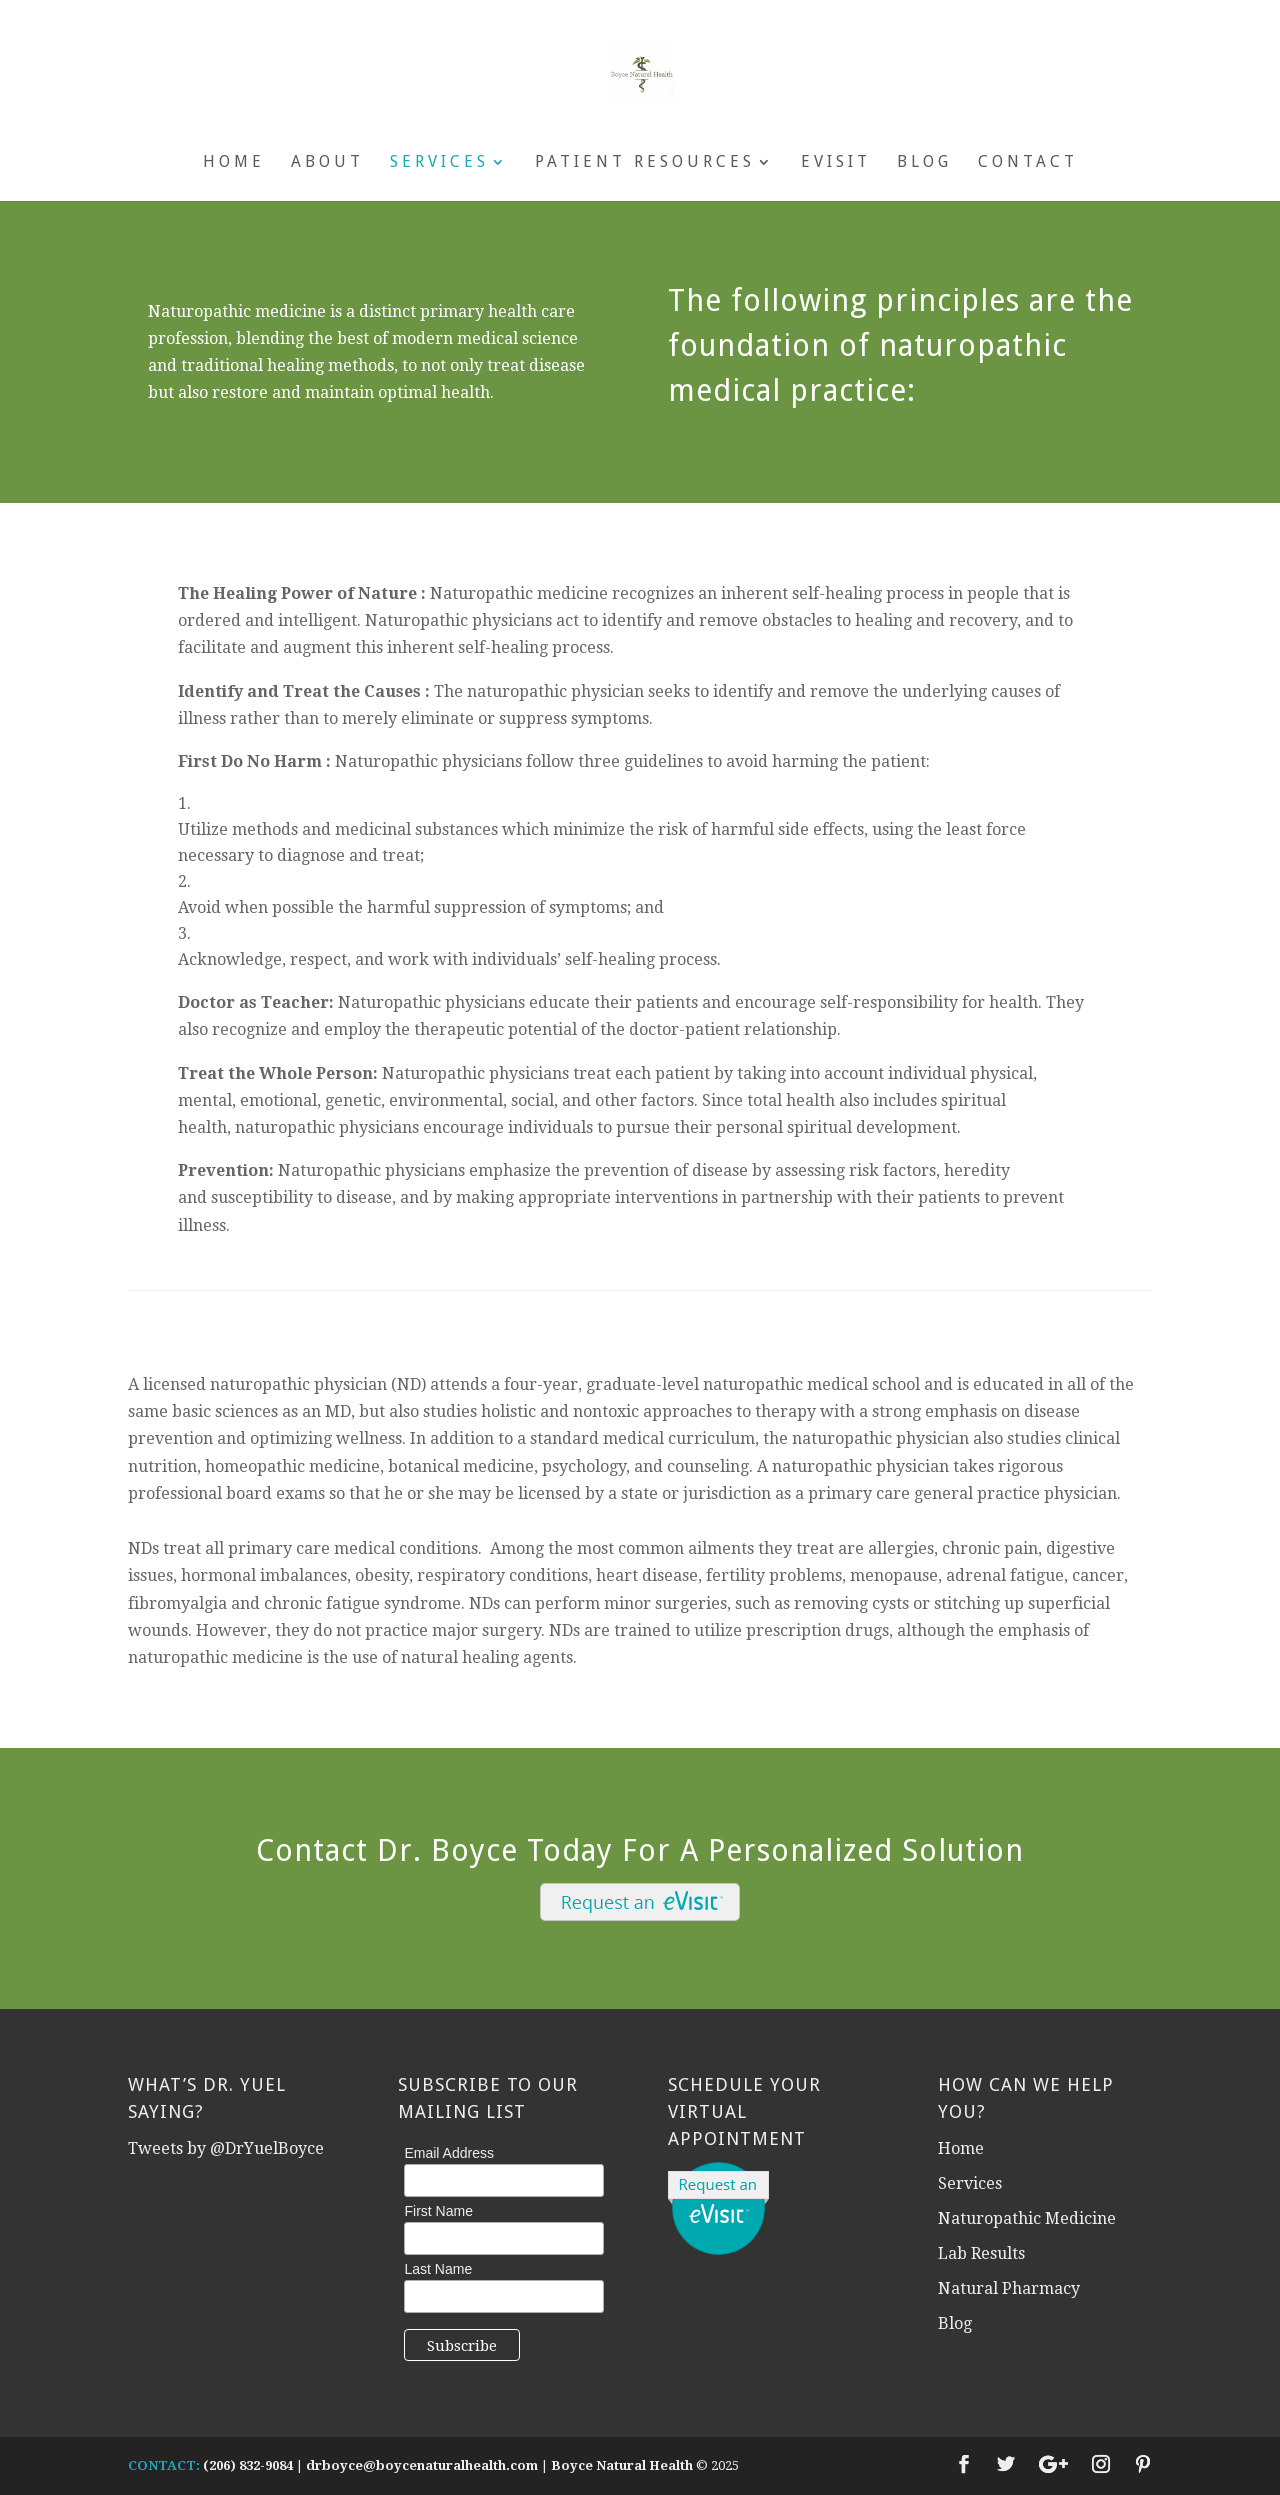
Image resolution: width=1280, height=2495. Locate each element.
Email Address (448, 2153)
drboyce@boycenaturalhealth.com (422, 2465)
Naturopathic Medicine (1027, 2218)
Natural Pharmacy (1009, 2288)
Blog (924, 163)
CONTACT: (164, 2465)
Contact (1028, 163)
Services (439, 163)
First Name (438, 2211)
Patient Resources (645, 163)
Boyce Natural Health (622, 2465)
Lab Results (981, 2253)
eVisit (836, 163)
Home (234, 163)
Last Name (438, 2269)
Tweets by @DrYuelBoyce (226, 2148)
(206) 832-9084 (248, 2465)
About (327, 163)
